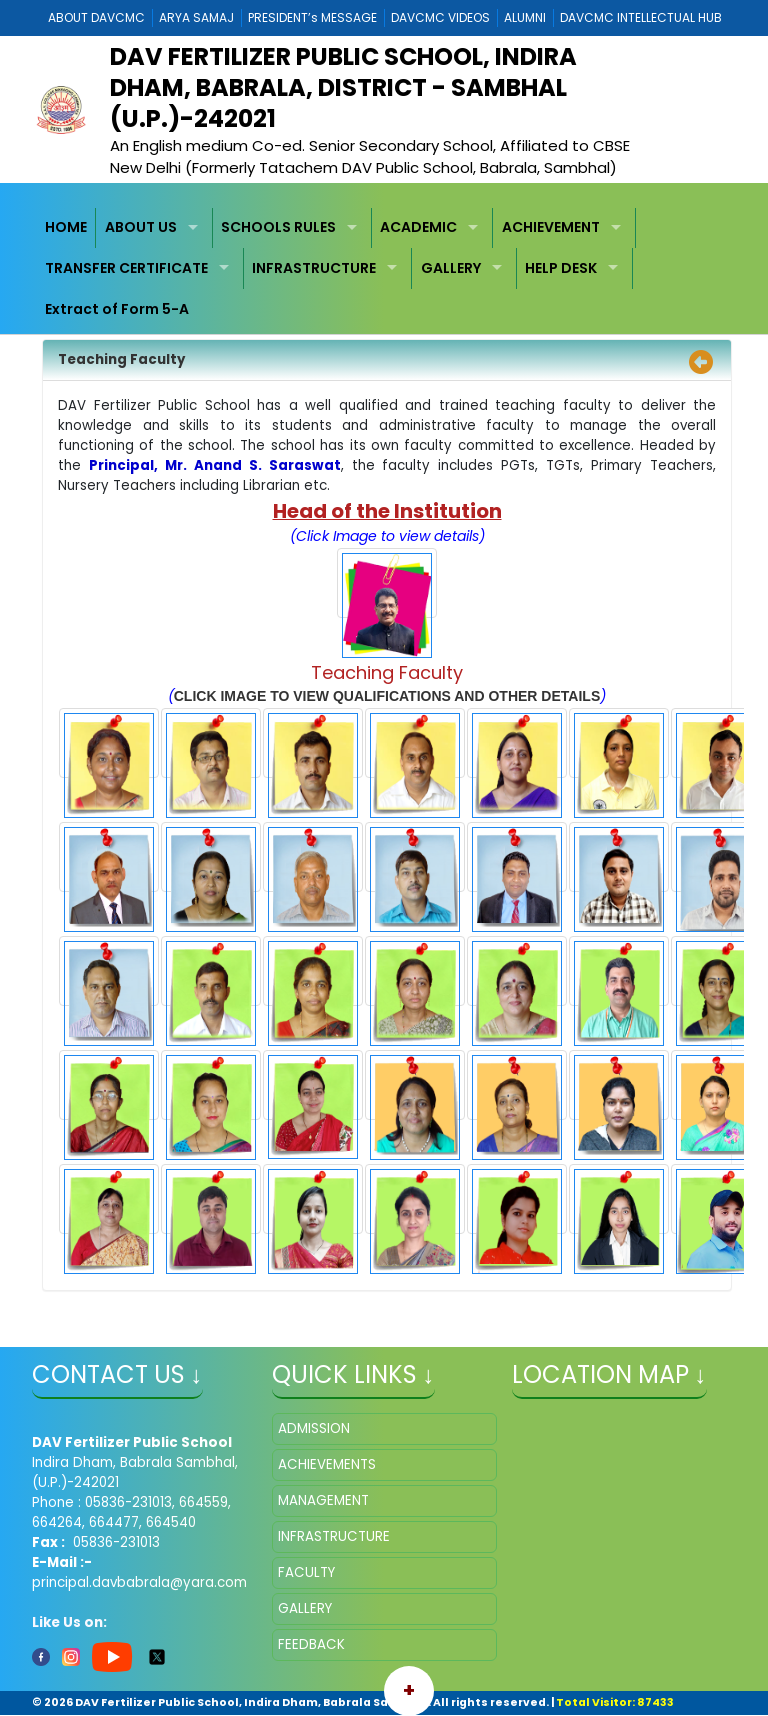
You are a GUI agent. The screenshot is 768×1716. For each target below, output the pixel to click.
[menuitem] (67, 228)
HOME (66, 227)
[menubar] (384, 269)
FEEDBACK (311, 1644)
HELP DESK (561, 268)
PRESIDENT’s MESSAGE (312, 17)
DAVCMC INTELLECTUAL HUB (641, 17)
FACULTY (306, 1572)
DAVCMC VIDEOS (440, 17)
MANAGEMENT (323, 1500)
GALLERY (451, 268)
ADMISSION (314, 1428)
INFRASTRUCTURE (314, 268)
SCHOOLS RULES (278, 227)
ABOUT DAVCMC (96, 17)
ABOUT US (141, 227)
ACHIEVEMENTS (327, 1464)
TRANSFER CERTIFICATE (126, 268)
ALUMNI (525, 17)
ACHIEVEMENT (551, 227)
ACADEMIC (418, 227)
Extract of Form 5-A (117, 309)
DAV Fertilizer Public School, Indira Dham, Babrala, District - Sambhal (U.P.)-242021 (343, 87)
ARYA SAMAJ (196, 17)
